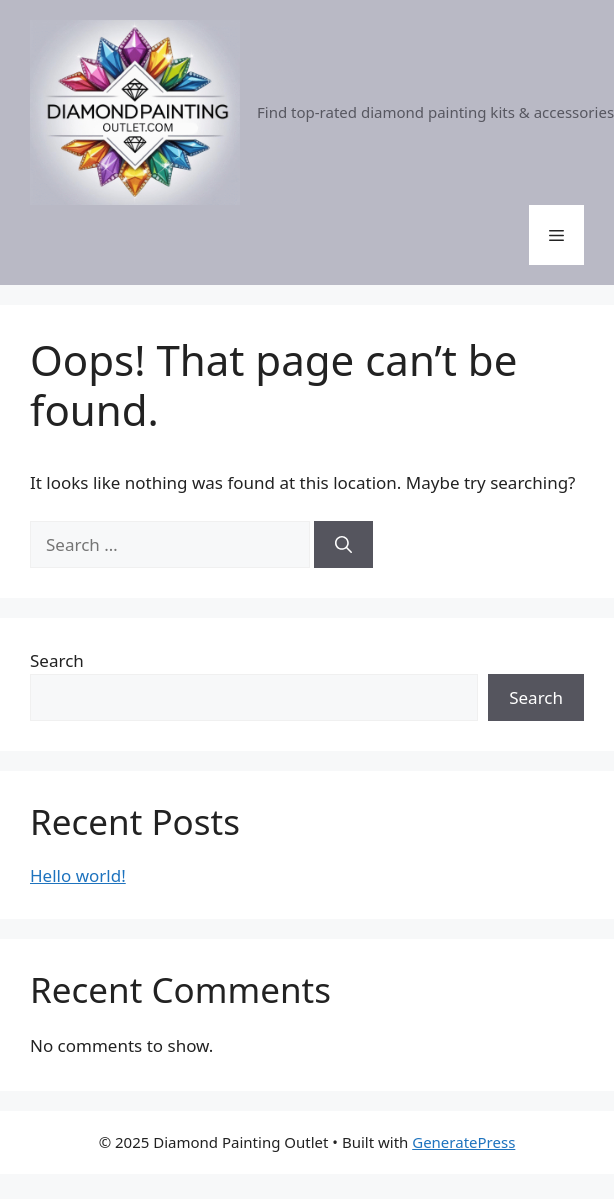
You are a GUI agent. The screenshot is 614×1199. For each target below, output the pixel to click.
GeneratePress (463, 1142)
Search (57, 660)
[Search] (343, 545)
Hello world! (78, 875)
